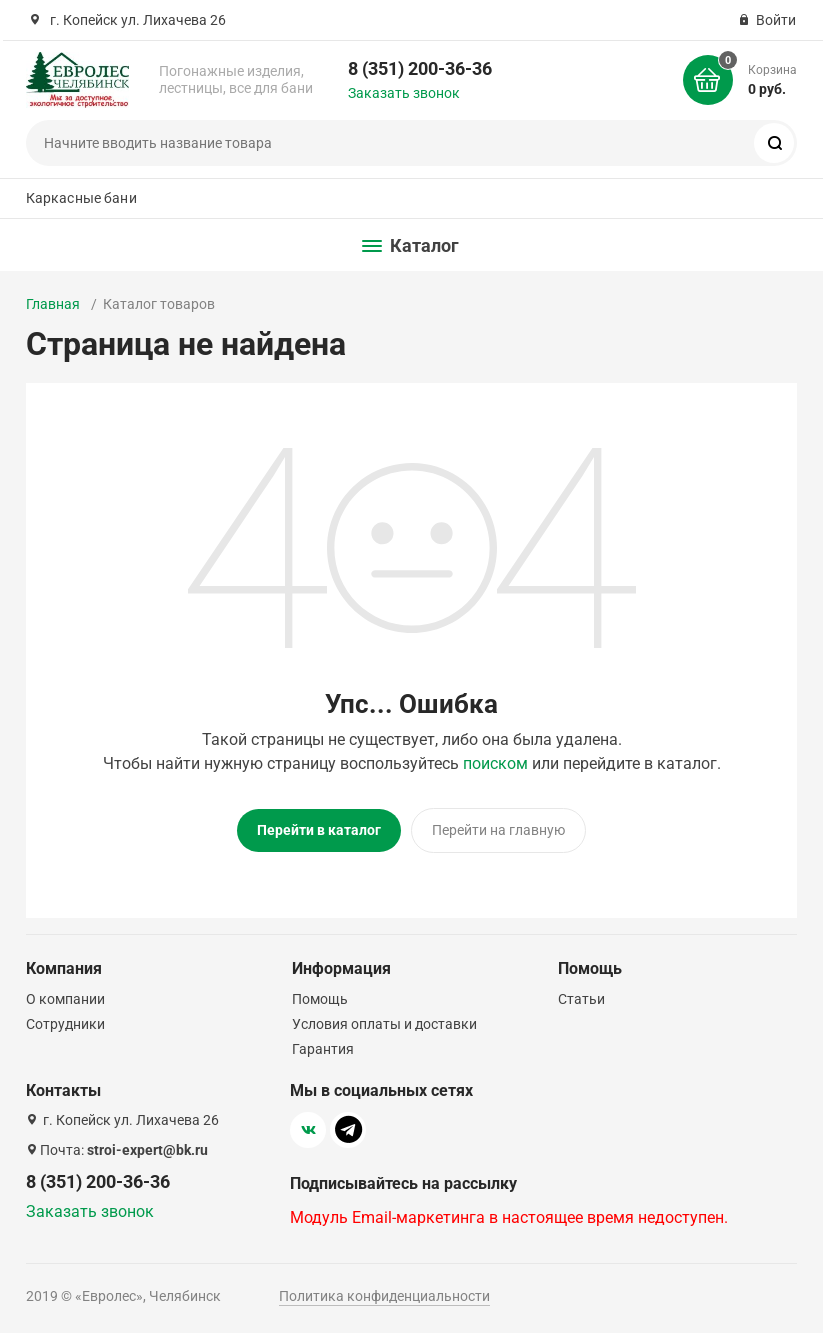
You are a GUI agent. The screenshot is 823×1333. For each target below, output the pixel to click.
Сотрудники (65, 1024)
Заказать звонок (404, 93)
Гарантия (323, 1049)
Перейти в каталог (319, 830)
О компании (65, 999)
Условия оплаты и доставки (384, 1024)
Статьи (581, 999)
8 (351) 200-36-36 (420, 68)
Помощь (320, 999)
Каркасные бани (81, 198)
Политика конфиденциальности (384, 1296)
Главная (53, 304)
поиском (495, 763)
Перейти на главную (498, 830)
